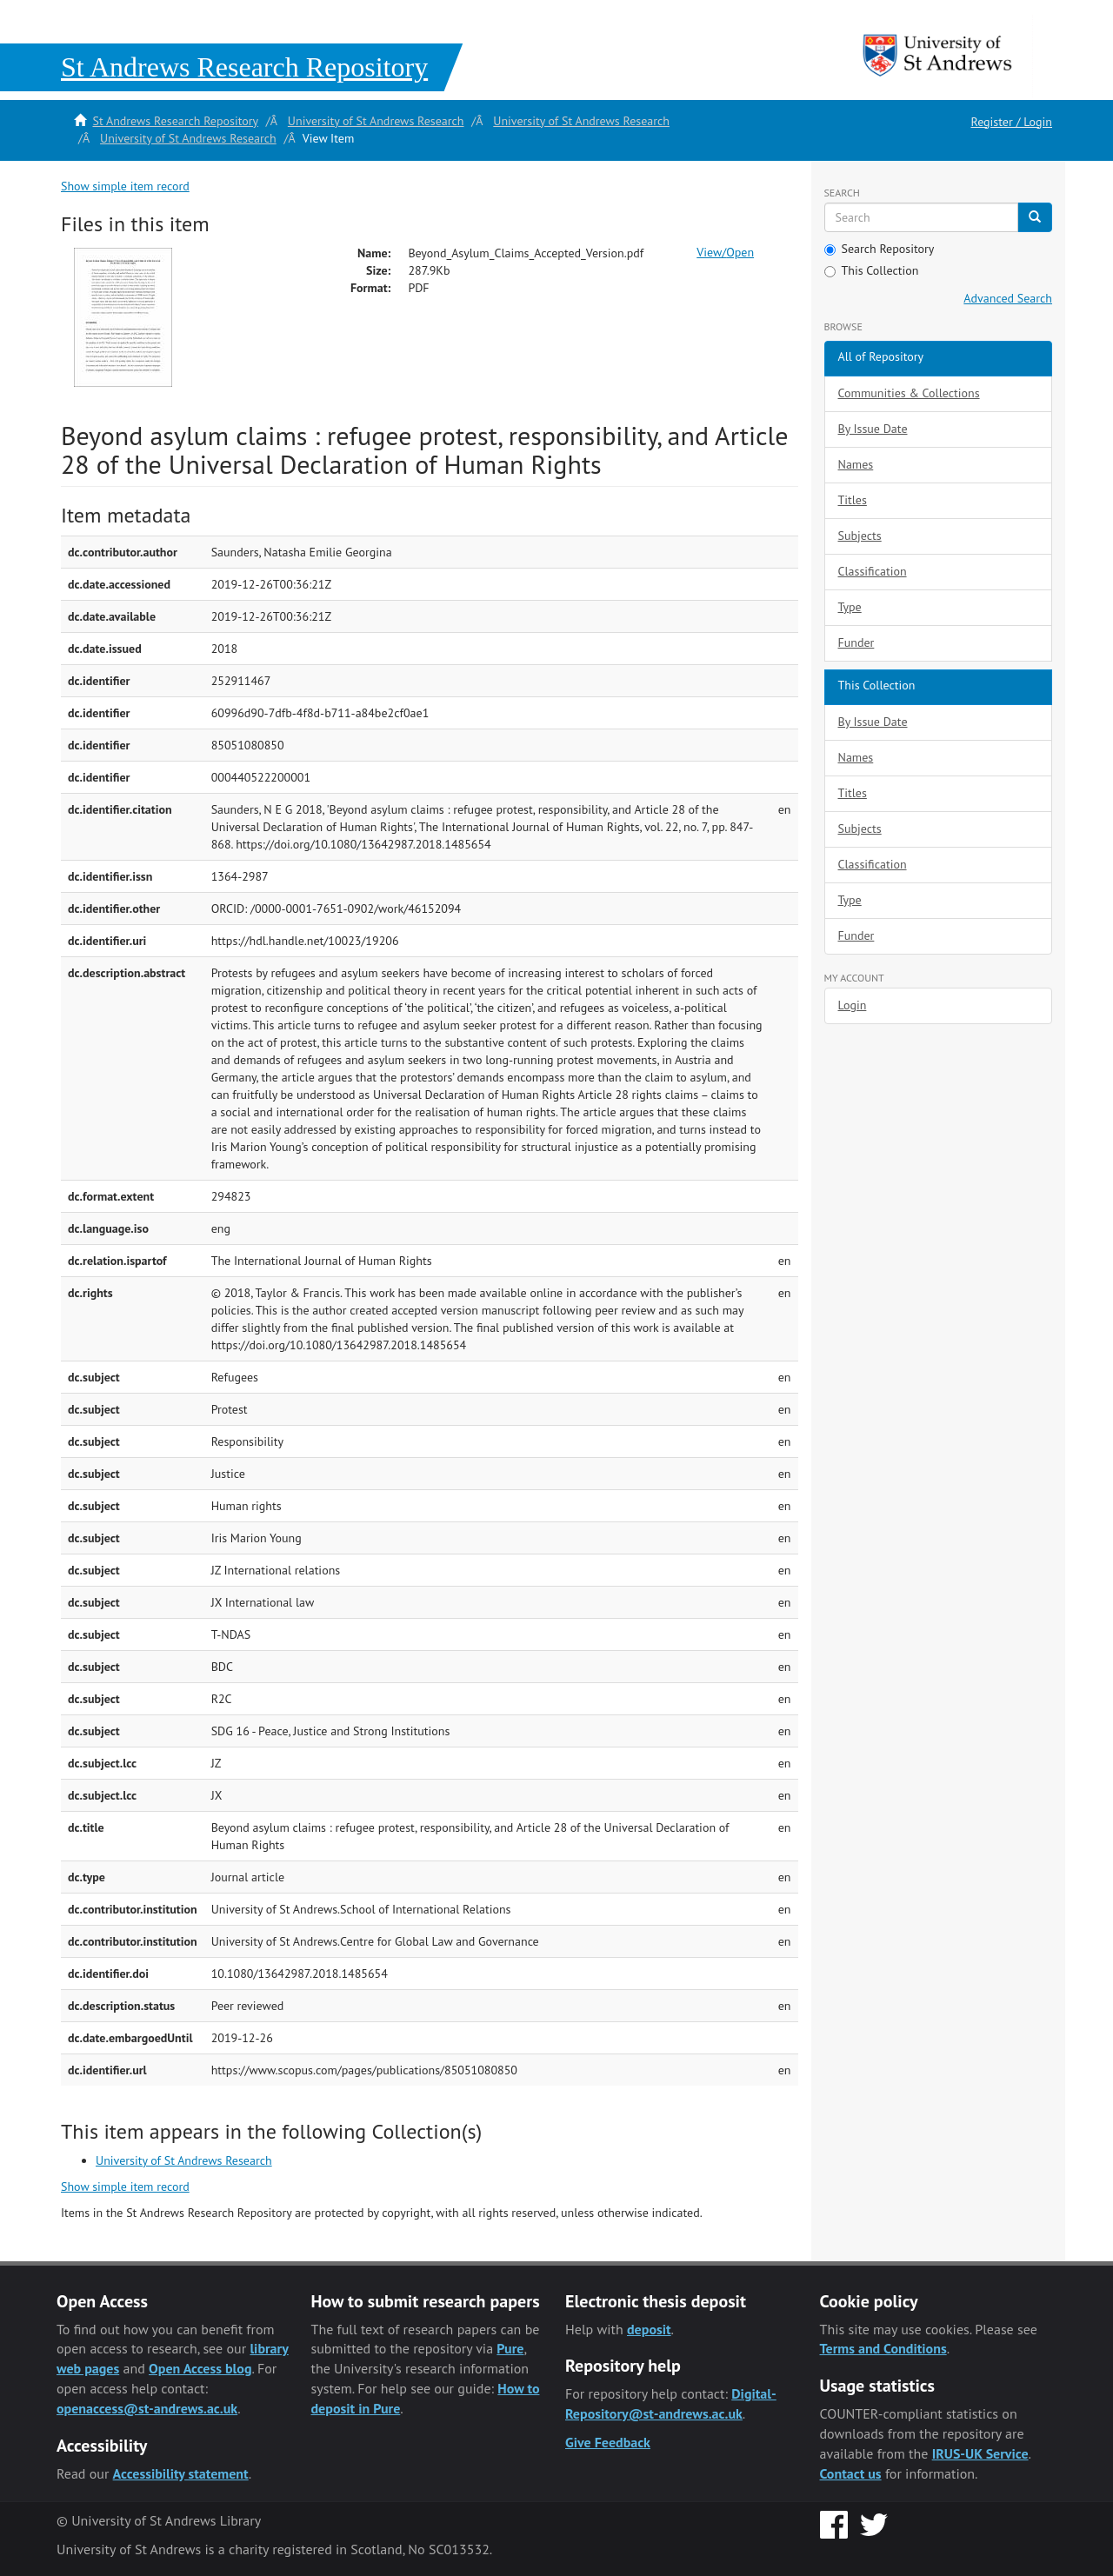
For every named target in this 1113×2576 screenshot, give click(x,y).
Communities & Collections (909, 393)
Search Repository (879, 248)
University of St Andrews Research (376, 121)
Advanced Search (1007, 298)
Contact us (851, 2473)
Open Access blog (200, 2368)
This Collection (871, 270)
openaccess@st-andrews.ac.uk (147, 2408)
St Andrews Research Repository (175, 121)
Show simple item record (125, 186)
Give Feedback (607, 2442)
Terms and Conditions (883, 2348)
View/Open (725, 252)
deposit (649, 2329)
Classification (872, 571)
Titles (852, 500)
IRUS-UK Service (980, 2453)
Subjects (860, 535)
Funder (856, 642)
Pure (510, 2348)
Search (842, 192)
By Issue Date (873, 428)
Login (852, 1005)
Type (850, 607)
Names (856, 464)
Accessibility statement (181, 2473)
